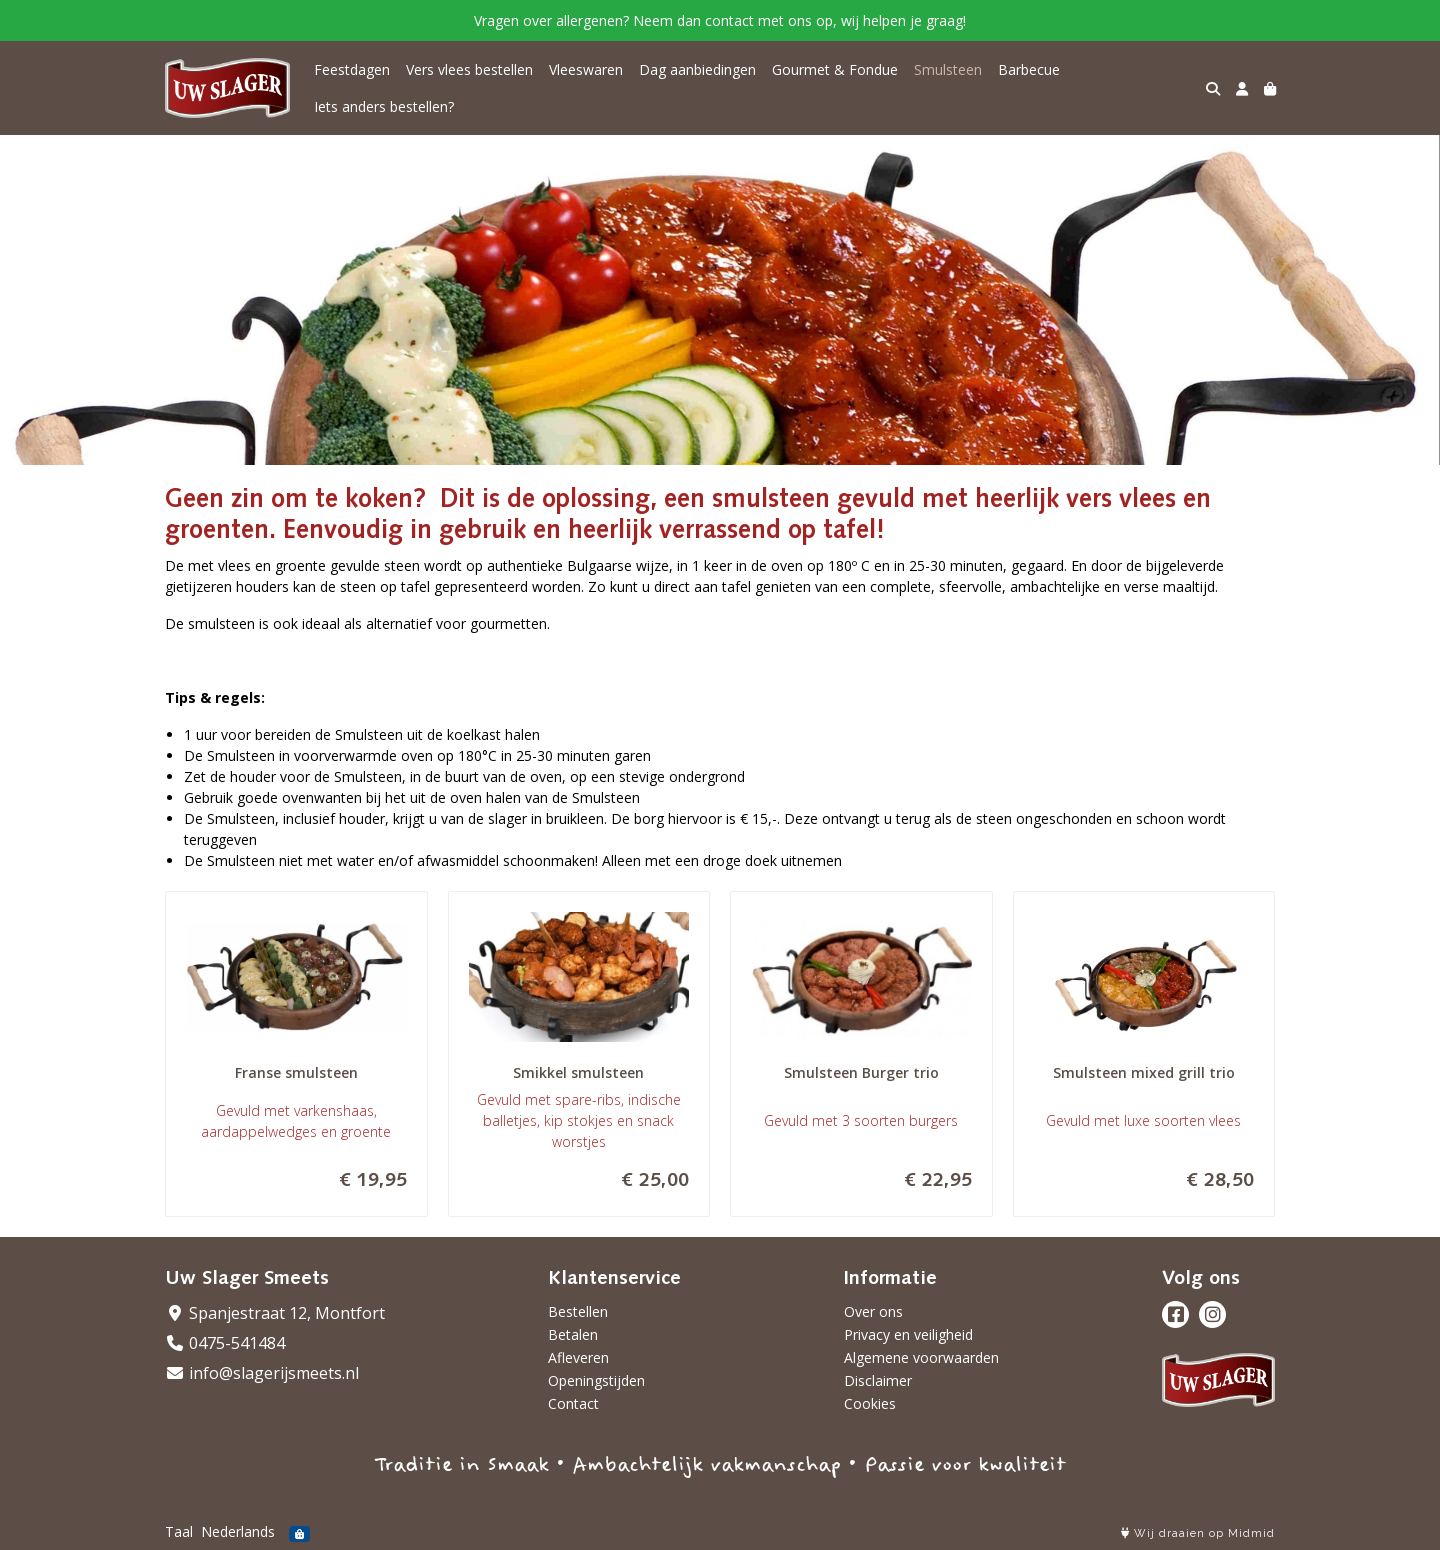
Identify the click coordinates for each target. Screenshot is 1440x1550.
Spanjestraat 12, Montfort (275, 1313)
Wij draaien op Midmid (1198, 1533)
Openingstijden (596, 1380)
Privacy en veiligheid (908, 1334)
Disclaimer (878, 1380)
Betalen (573, 1334)
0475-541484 (225, 1343)
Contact (573, 1403)
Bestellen (578, 1311)
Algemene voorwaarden (921, 1357)
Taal (179, 1531)
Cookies (870, 1403)
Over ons (873, 1311)
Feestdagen (352, 69)
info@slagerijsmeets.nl (262, 1373)
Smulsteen (948, 69)
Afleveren (578, 1357)
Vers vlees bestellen (469, 69)
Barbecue (1029, 69)
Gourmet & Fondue (835, 69)
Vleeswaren (586, 69)
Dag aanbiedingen (697, 69)
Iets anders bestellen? (384, 106)
